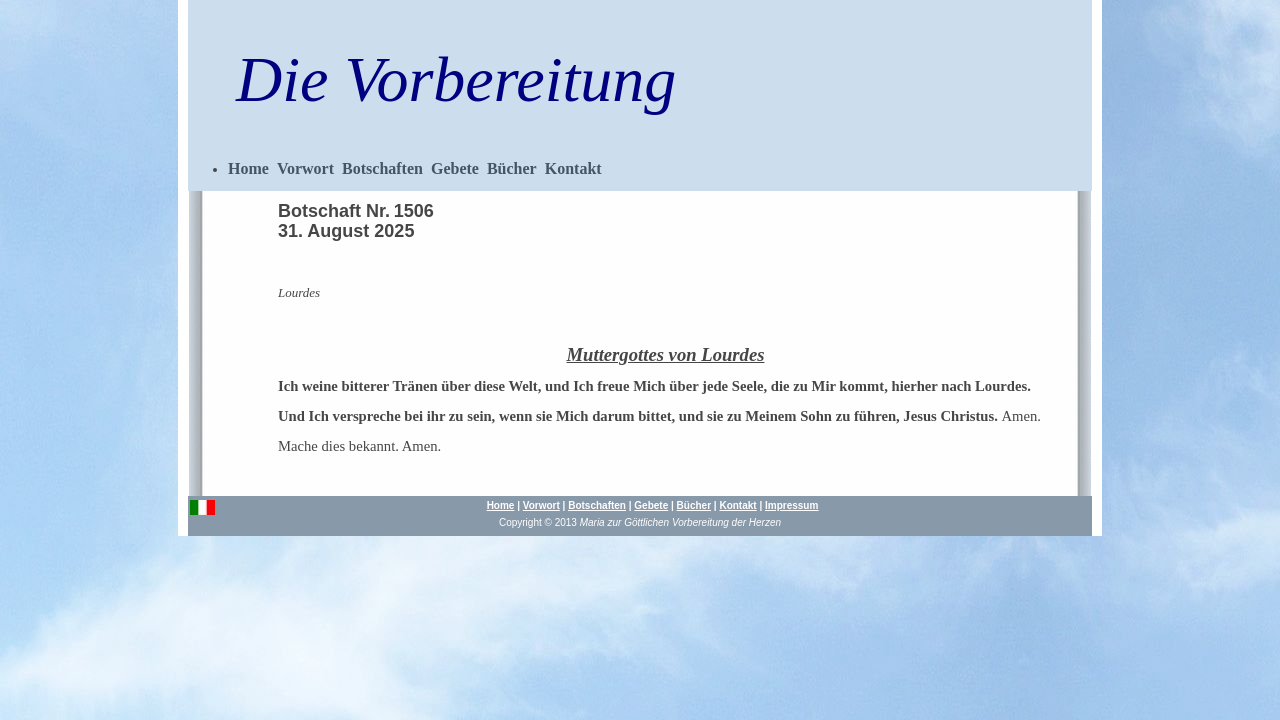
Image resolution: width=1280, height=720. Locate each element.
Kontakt (573, 168)
